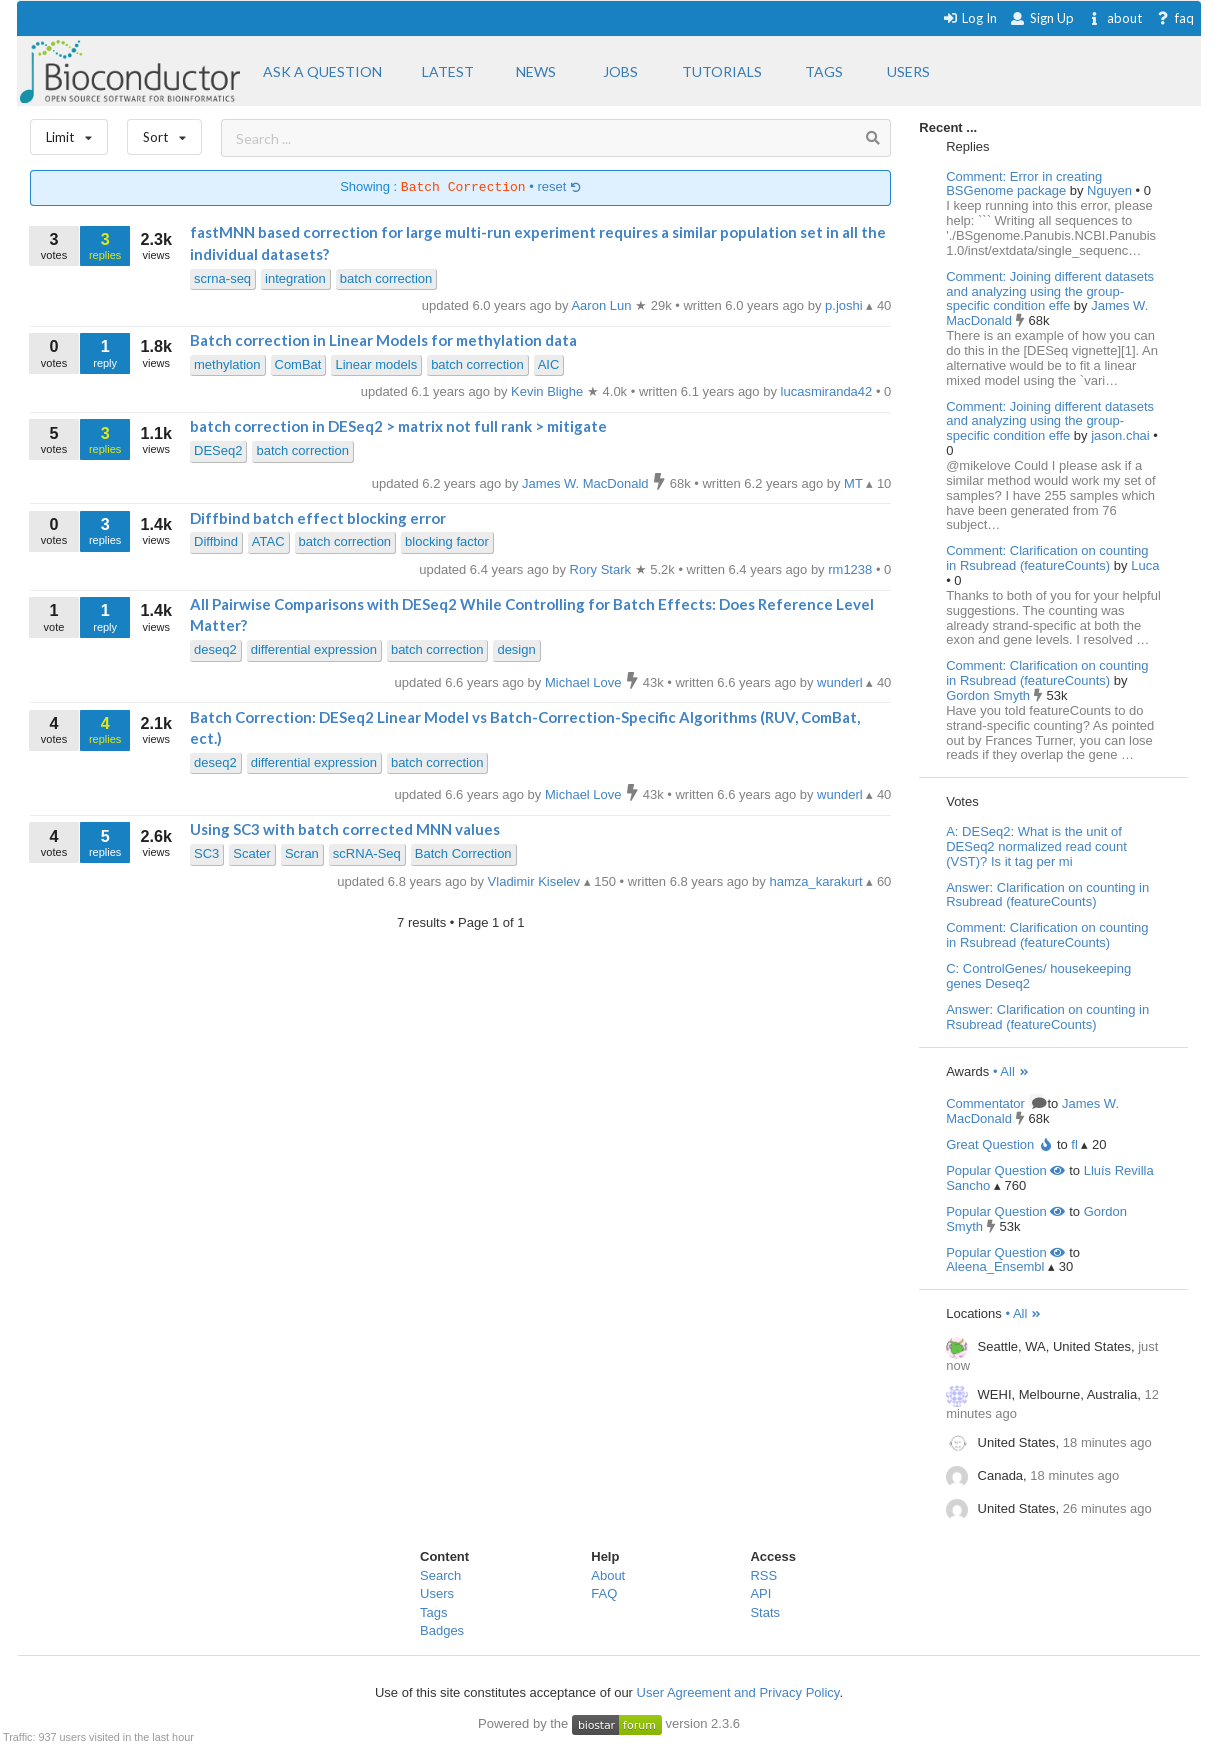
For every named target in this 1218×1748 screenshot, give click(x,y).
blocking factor (447, 541)
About (608, 1575)
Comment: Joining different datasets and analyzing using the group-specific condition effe (1050, 291)
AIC (549, 364)
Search (440, 1575)
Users (437, 1593)
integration (295, 278)
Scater (252, 853)
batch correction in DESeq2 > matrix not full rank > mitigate (398, 426)
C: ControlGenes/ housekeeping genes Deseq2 (1038, 976)
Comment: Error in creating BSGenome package (1024, 184)
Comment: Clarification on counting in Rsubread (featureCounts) (1047, 558)
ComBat (298, 364)
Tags (433, 1612)
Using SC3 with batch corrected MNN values (345, 829)
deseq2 (215, 649)
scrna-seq (222, 278)
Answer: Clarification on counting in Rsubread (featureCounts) (1047, 895)
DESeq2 (218, 450)
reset (559, 187)
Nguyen (1111, 190)
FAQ (604, 1593)
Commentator (995, 1103)
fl (1074, 1144)
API (760, 1593)
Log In (969, 18)
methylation (227, 364)
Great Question (999, 1144)
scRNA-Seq (367, 853)
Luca (1145, 565)
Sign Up (1042, 18)
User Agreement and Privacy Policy (738, 1692)
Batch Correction (463, 853)
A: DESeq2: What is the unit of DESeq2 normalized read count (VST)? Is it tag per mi (1036, 846)
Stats (765, 1612)
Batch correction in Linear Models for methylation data (383, 340)
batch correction (386, 278)
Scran (302, 853)
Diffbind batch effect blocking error (318, 518)
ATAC (268, 541)
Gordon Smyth (989, 695)
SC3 (206, 853)
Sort (164, 132)
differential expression (314, 649)
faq (1174, 18)
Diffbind (216, 541)
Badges (442, 1630)
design (516, 649)
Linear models (376, 364)
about (1114, 18)
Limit (69, 132)
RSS (763, 1575)
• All (1011, 1071)
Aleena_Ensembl (995, 1266)
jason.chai (1122, 435)
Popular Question (1005, 1170)
